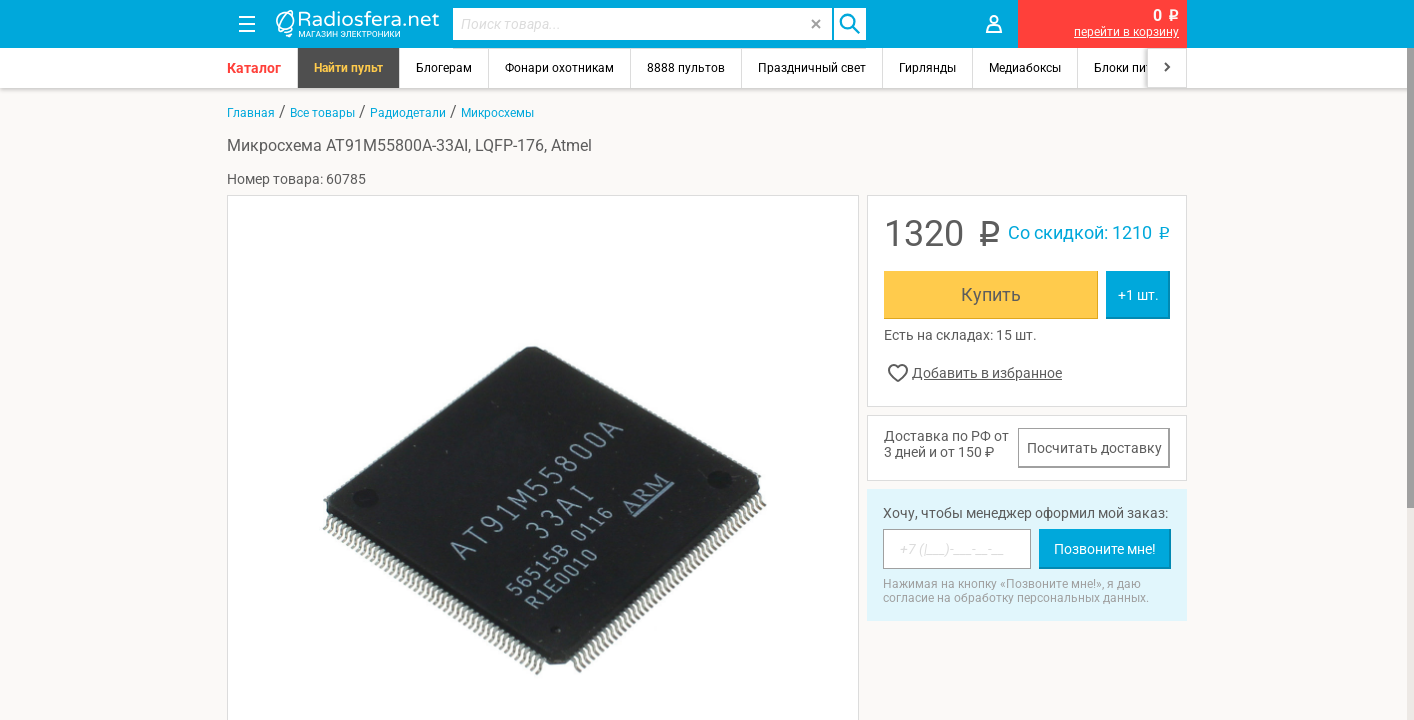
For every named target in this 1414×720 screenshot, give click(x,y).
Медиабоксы (1025, 68)
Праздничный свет (812, 68)
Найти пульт (348, 68)
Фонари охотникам (559, 68)
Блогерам (444, 68)
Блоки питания (1137, 68)
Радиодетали (408, 113)
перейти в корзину (1126, 32)
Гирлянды (927, 68)
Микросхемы (497, 113)
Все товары (322, 113)
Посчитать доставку (1094, 448)
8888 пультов (686, 68)
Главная (251, 113)
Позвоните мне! (1105, 549)
